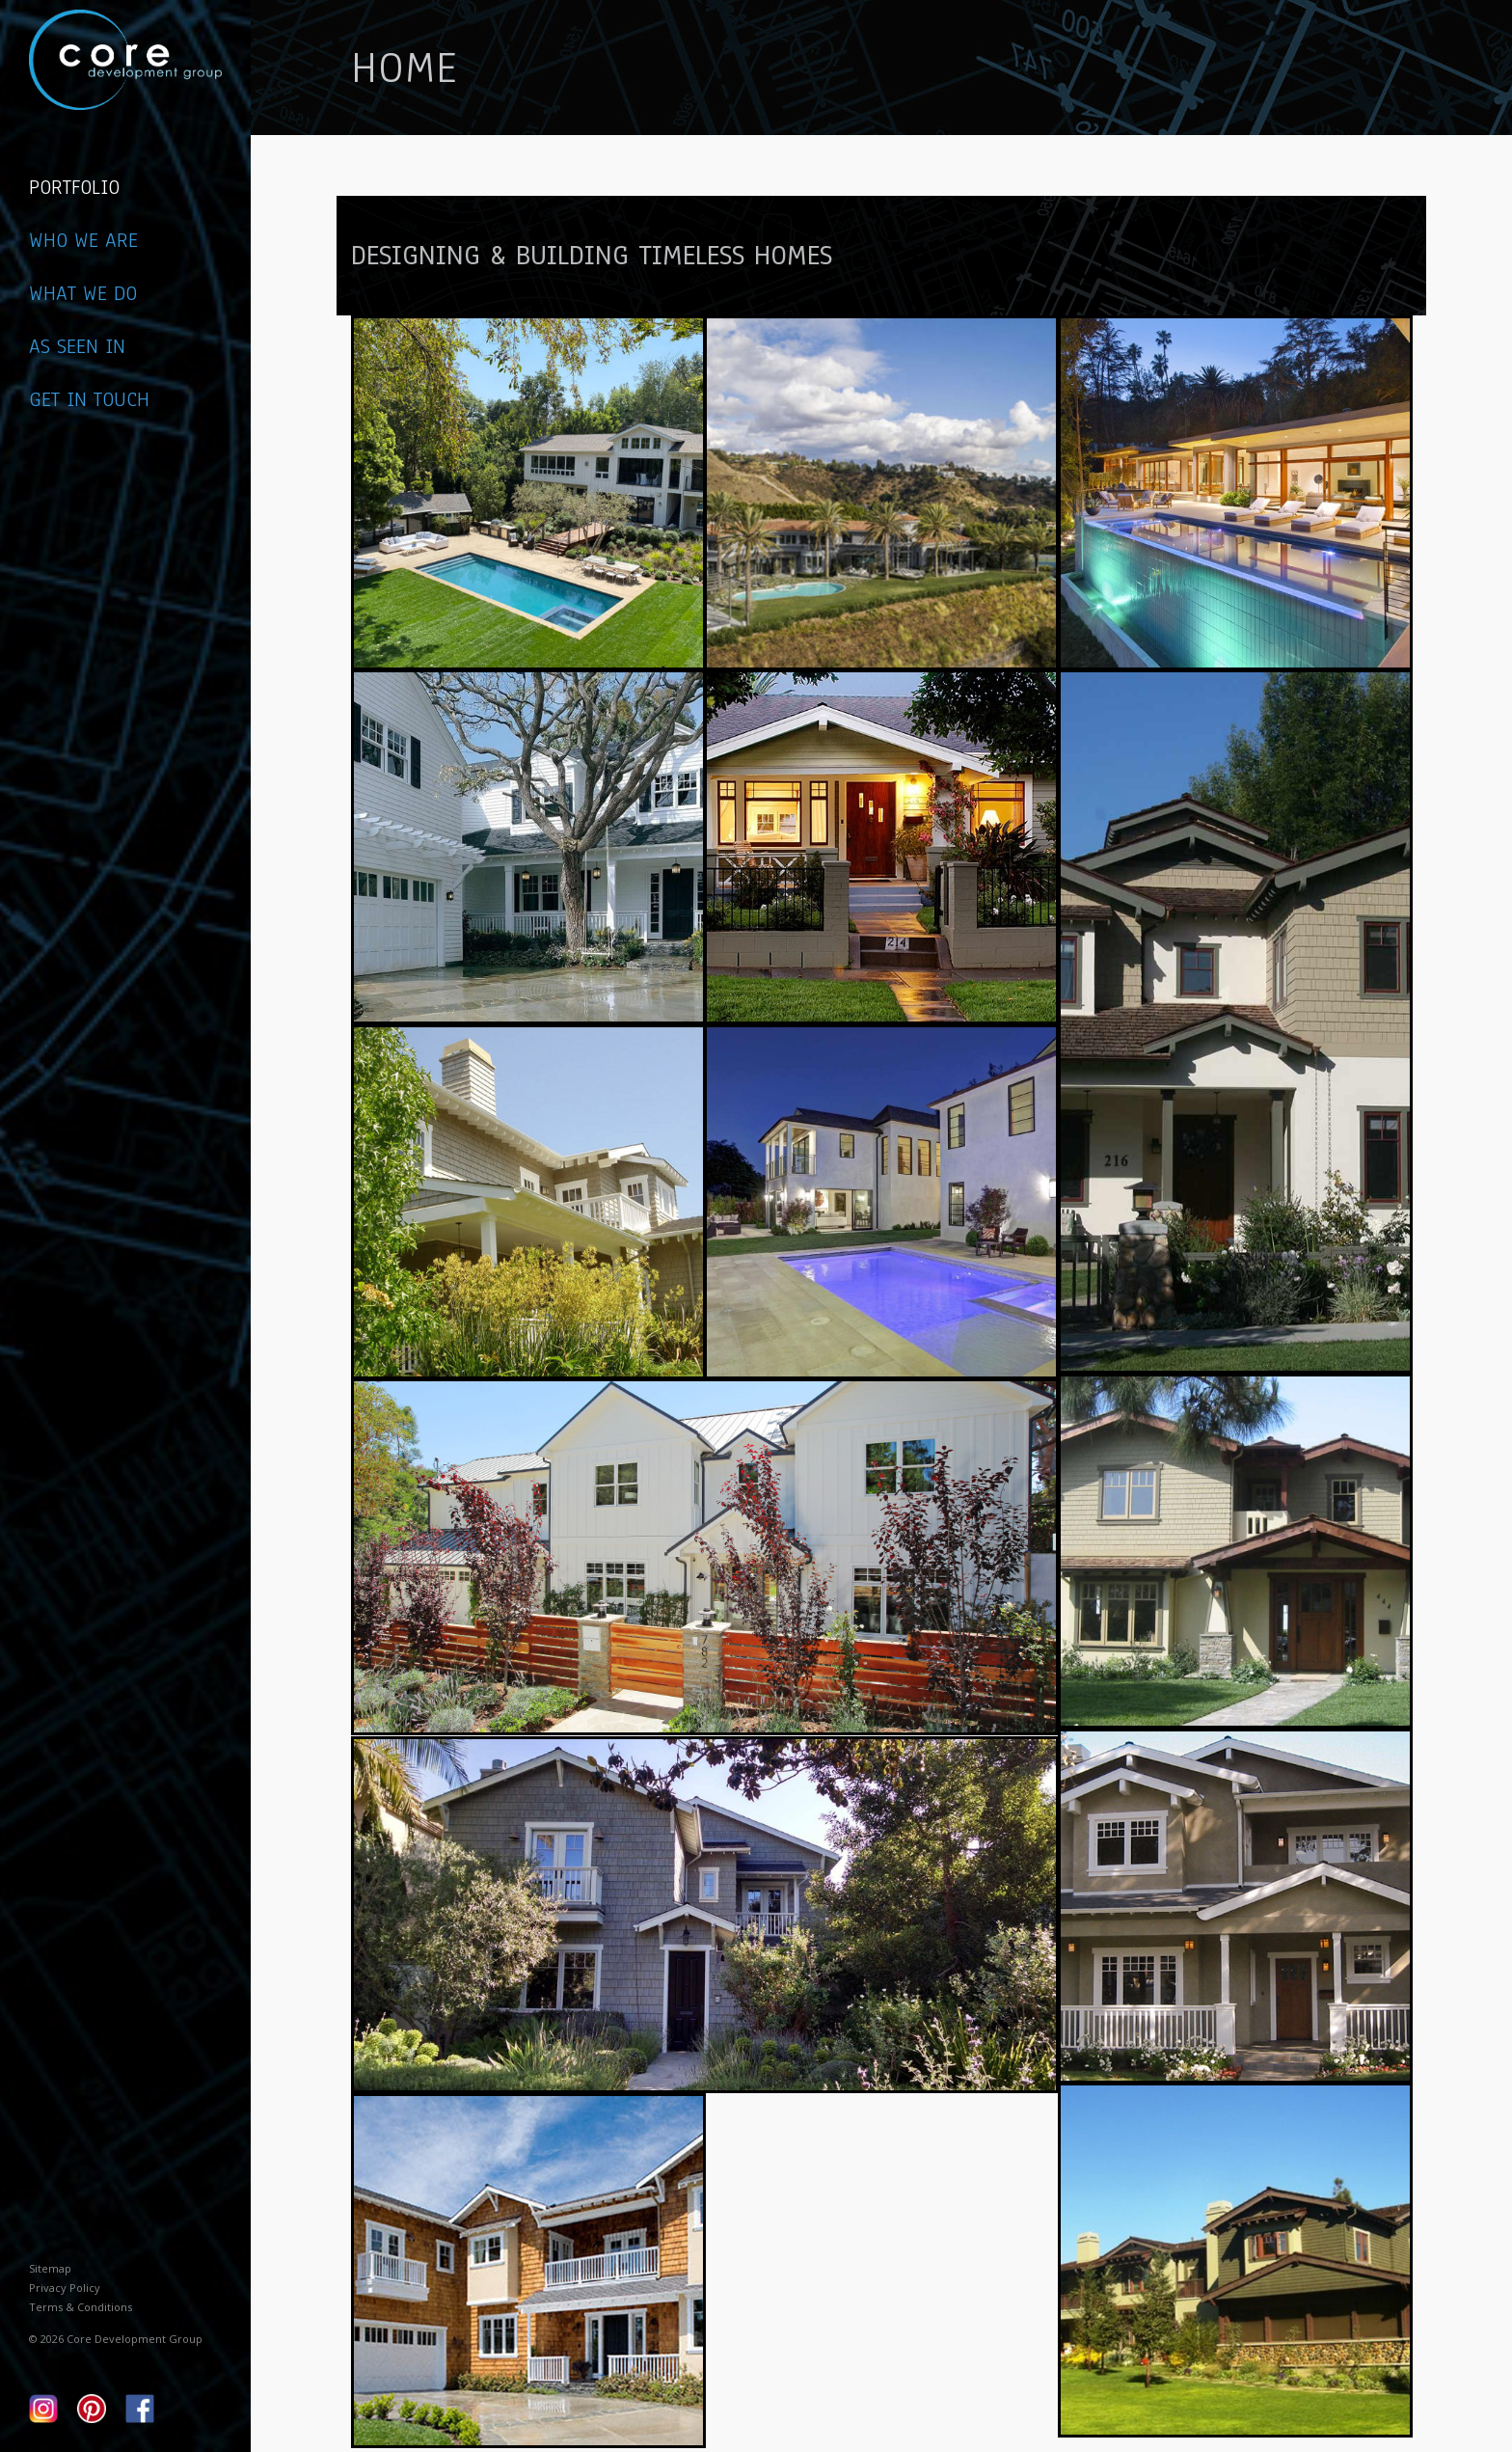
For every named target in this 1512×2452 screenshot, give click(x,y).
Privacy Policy (64, 2287)
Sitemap (50, 2268)
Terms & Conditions (80, 2307)
